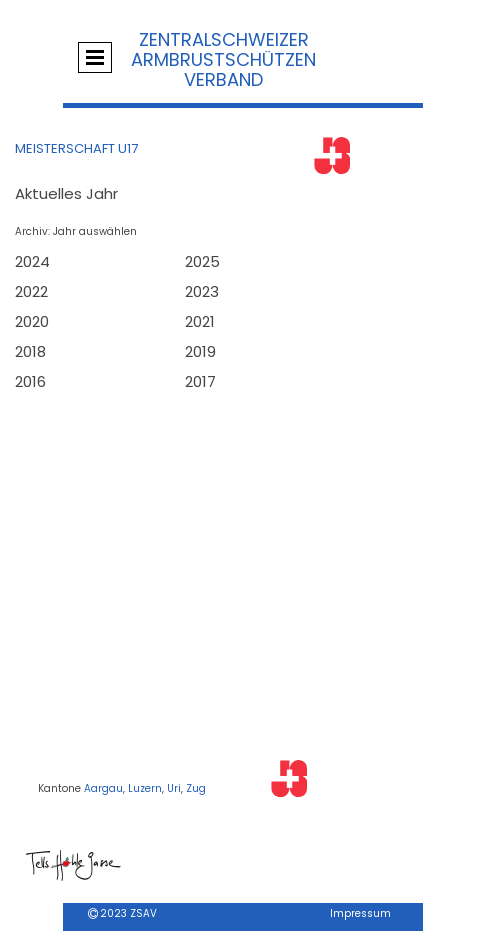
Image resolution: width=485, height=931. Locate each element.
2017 (200, 381)
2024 (32, 261)
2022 (31, 291)
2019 (200, 351)
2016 (30, 381)
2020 (32, 321)
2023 (202, 291)
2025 (202, 261)
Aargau (103, 788)
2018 (30, 351)
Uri (174, 788)
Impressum (360, 913)
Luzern (145, 788)
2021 (200, 321)
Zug (196, 788)
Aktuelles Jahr (66, 193)
